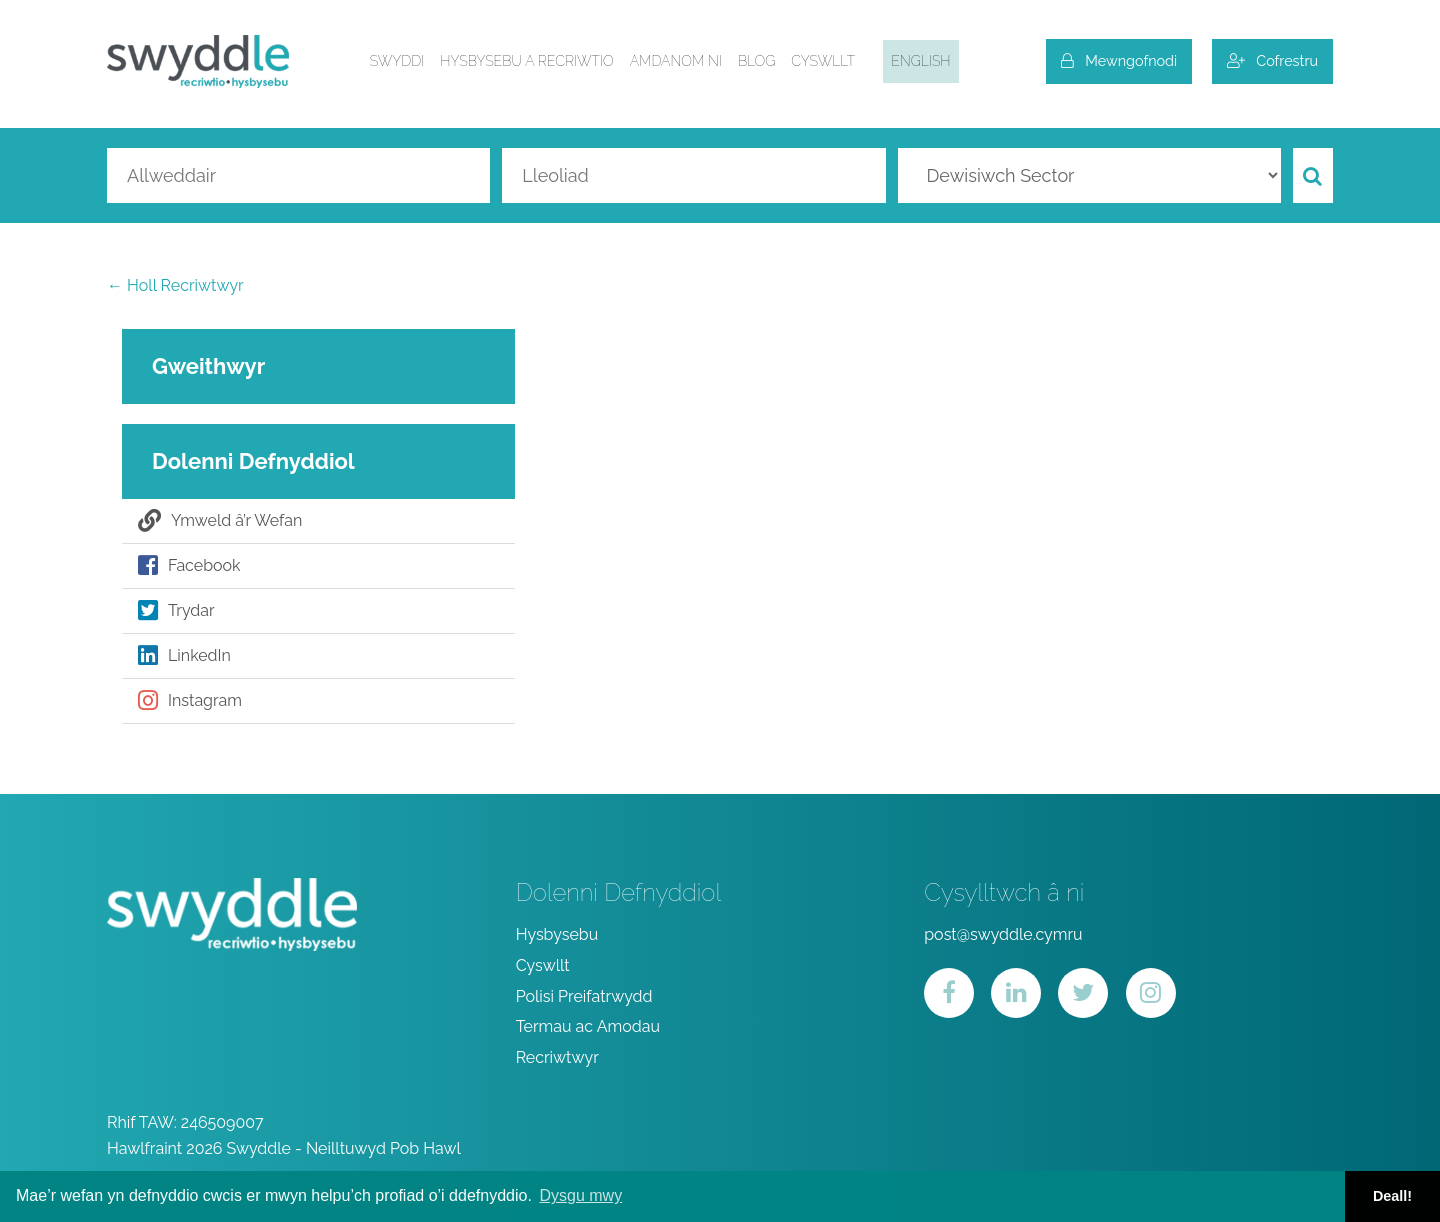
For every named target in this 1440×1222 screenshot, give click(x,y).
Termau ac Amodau (588, 1026)
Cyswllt (823, 61)
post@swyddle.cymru (1003, 934)
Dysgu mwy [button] (580, 1195)
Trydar (176, 611)
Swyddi (397, 61)
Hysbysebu (557, 934)
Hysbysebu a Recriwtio (526, 61)
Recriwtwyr (557, 1057)
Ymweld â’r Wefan (220, 521)
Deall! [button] (1392, 1196)
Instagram (190, 701)
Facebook (189, 566)
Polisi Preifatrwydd (584, 996)
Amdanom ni (676, 61)
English (920, 61)
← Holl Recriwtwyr (175, 285)
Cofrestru (1272, 60)
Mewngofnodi (1119, 60)
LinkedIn (184, 656)
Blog (756, 61)
